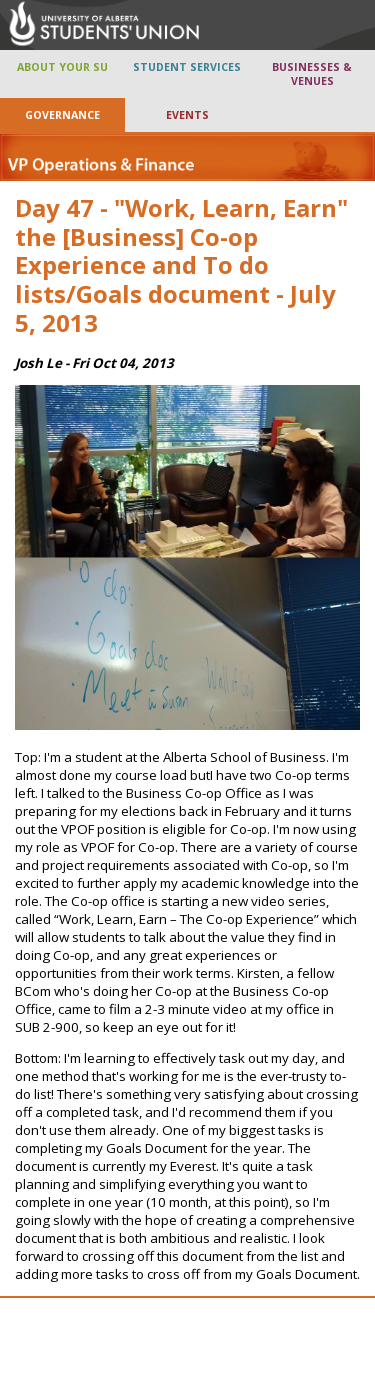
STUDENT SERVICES (187, 67)
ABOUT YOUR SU (62, 67)
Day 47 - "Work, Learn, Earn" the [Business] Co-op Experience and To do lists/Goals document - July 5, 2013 (181, 265)
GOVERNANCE (62, 115)
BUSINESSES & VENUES (312, 74)
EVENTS (187, 115)
